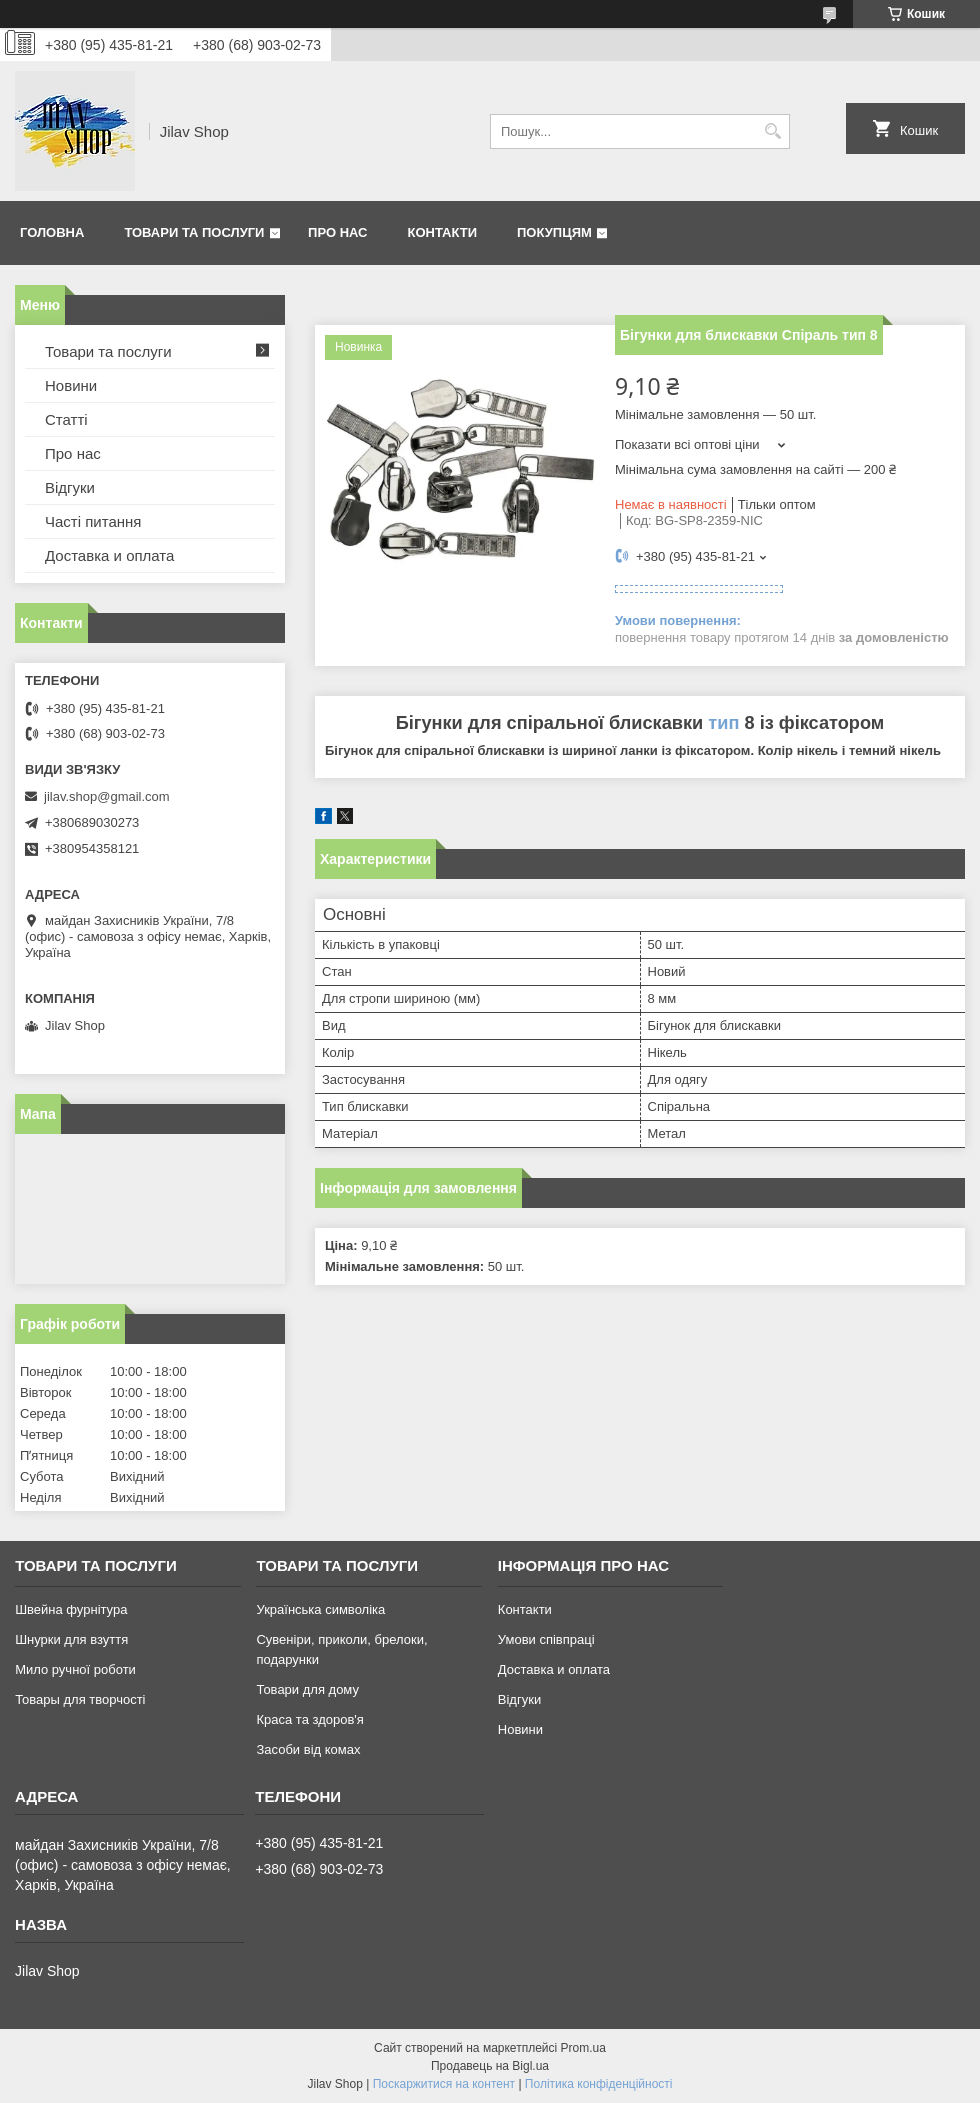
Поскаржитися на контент (444, 2084)
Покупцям (554, 232)
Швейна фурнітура (71, 1609)
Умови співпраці (546, 1639)
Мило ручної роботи (75, 1669)
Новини (71, 385)
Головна (52, 232)
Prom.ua (583, 2048)
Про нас (337, 232)
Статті (66, 419)
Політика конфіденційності (599, 2084)
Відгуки (70, 487)
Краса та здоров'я (309, 1719)
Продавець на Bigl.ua (490, 2066)
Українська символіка (320, 1609)
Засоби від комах (308, 1749)
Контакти (443, 232)
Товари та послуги (194, 232)
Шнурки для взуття (71, 1639)
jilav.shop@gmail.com (107, 796)
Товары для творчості (80, 1699)
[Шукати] (772, 131)
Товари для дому (307, 1689)
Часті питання (93, 521)
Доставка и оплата (109, 555)
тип (723, 723)
